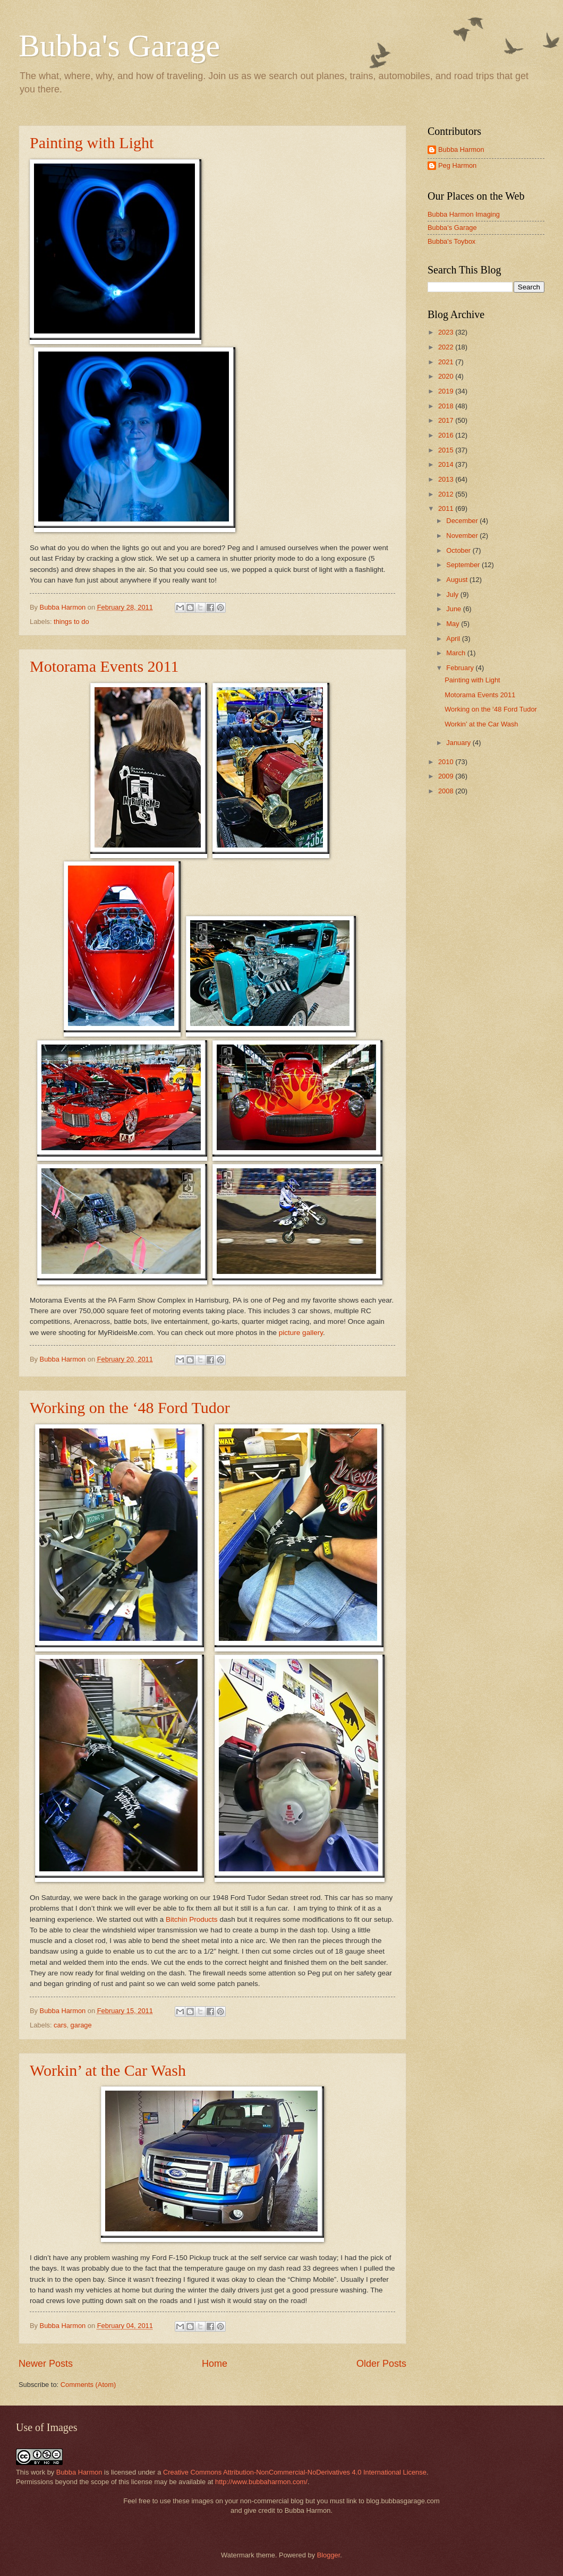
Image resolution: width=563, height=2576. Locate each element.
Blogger (328, 2555)
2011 (446, 508)
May (453, 624)
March (456, 653)
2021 (446, 362)
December (463, 521)
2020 (446, 376)
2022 (446, 347)
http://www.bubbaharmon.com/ (261, 2482)
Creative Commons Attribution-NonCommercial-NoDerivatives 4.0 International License (294, 2472)
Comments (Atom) (88, 2385)
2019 (446, 391)
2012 (446, 494)
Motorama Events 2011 (104, 666)
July (453, 594)
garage (81, 2025)
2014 (446, 464)
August (458, 580)
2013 (446, 479)
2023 (446, 332)
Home (214, 2363)
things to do (71, 622)
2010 (446, 762)
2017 (446, 420)
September (464, 565)
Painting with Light (91, 142)
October (459, 550)
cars (60, 2025)
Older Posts (381, 2363)
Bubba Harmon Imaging (464, 214)
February (460, 668)
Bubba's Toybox (451, 241)
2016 (446, 435)
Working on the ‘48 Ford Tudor (130, 1407)
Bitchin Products (192, 1919)
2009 (446, 776)
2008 (446, 791)
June (454, 609)
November (463, 536)
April (454, 639)
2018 (446, 406)
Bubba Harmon (461, 149)
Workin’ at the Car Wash (108, 2070)
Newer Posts (46, 2363)
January (459, 743)
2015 (446, 450)
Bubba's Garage (119, 45)
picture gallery (301, 1333)
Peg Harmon (457, 165)
